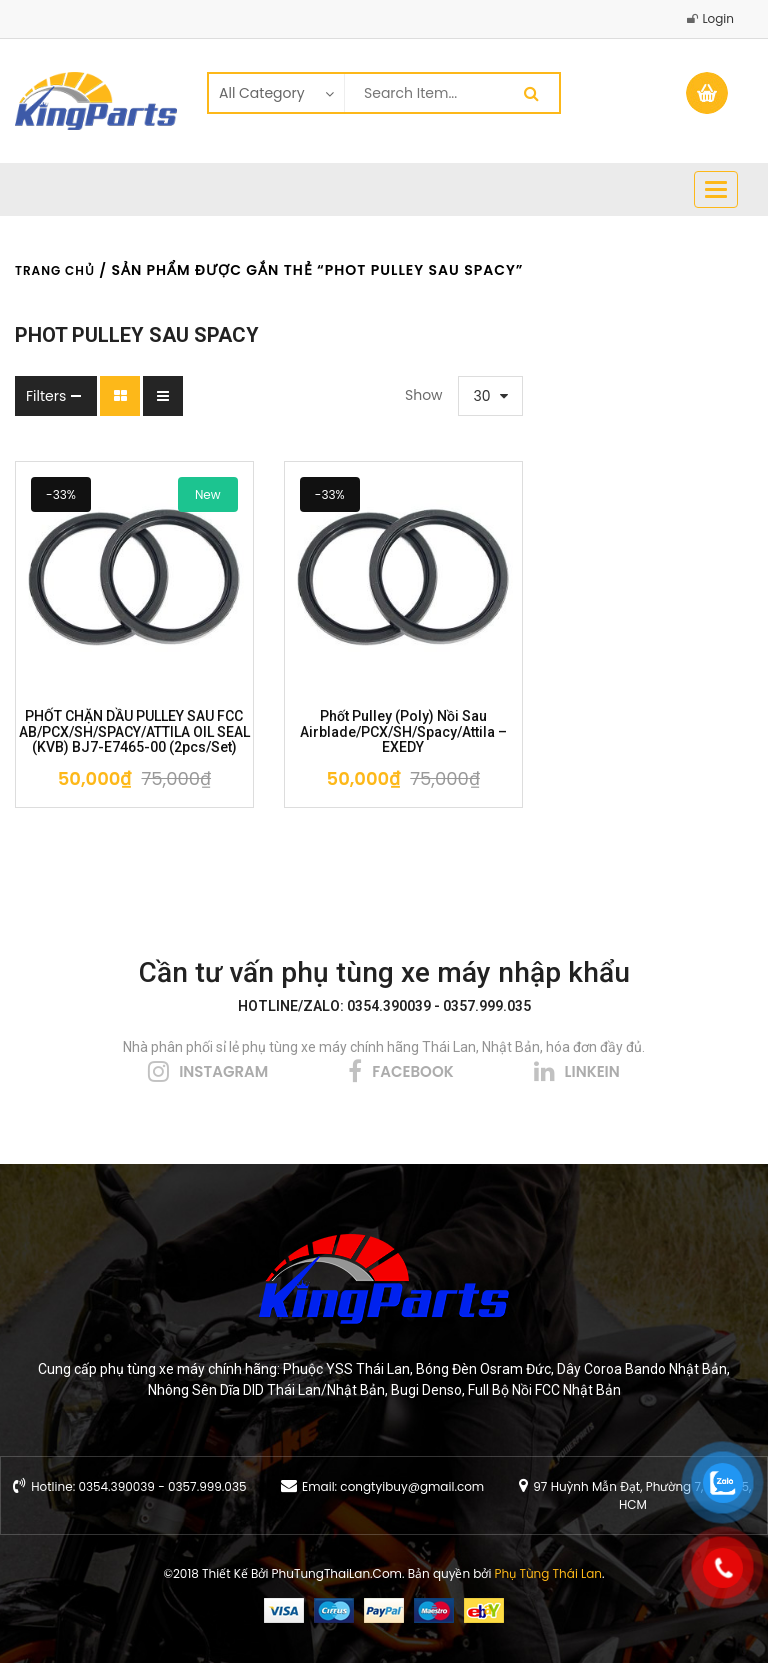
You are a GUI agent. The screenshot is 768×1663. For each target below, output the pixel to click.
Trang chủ (55, 270)
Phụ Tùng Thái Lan (548, 1573)
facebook (412, 1071)
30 (482, 396)
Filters (46, 396)
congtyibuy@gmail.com (412, 1486)
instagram (223, 1071)
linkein (592, 1071)
